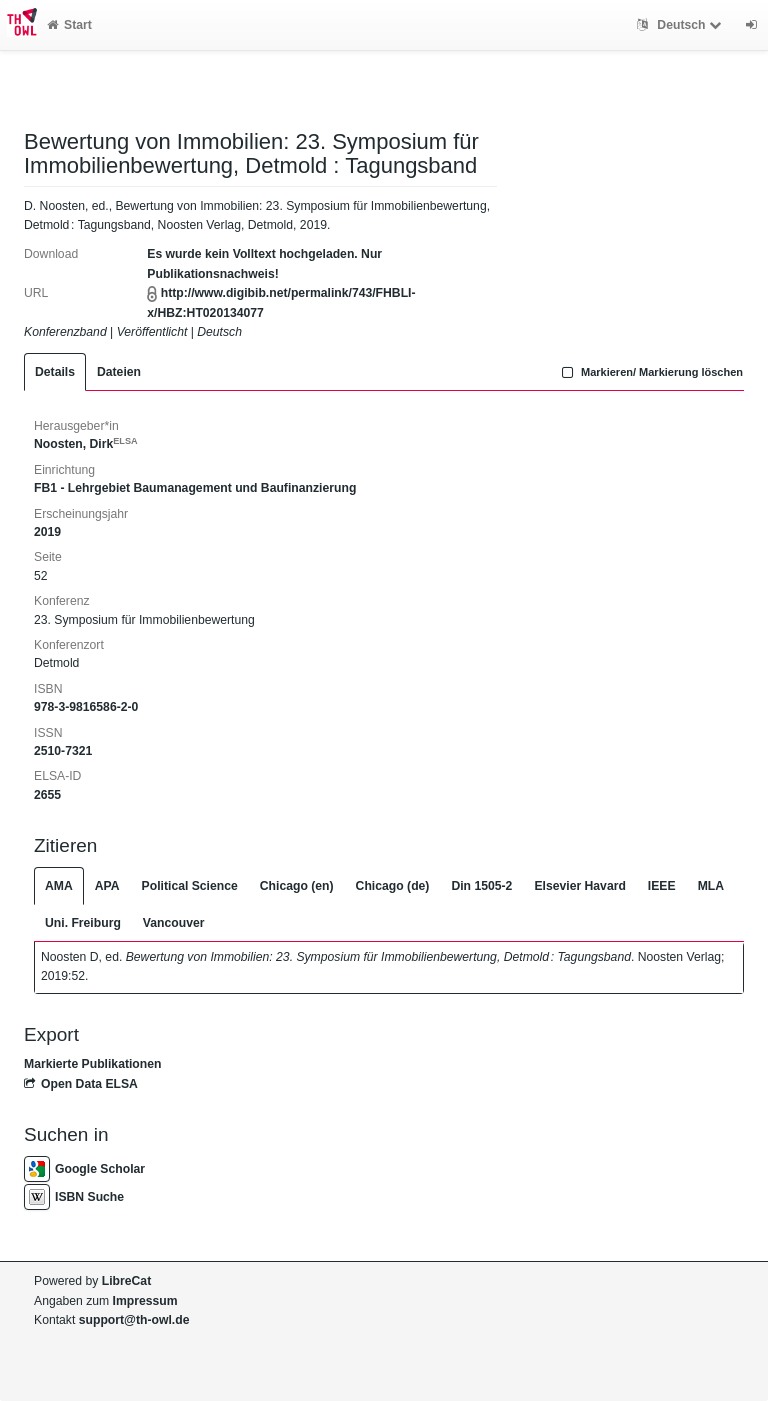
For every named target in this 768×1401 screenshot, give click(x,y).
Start (69, 25)
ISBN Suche (74, 1197)
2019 (47, 532)
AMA (59, 886)
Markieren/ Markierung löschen (650, 372)
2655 (47, 795)
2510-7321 (63, 751)
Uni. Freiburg (83, 923)
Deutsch (681, 25)
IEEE (662, 886)
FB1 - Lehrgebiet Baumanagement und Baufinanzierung (195, 488)
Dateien (119, 372)
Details (55, 372)
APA (107, 886)
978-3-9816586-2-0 (86, 707)
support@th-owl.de (134, 1320)
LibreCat (126, 1281)
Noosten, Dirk (86, 444)
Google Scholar (84, 1169)
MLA (711, 886)
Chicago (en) (297, 886)
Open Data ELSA (81, 1084)
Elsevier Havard (579, 886)
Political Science (190, 886)
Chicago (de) (393, 886)
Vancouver (174, 923)
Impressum (145, 1301)
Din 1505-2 (481, 886)
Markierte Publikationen (92, 1064)
